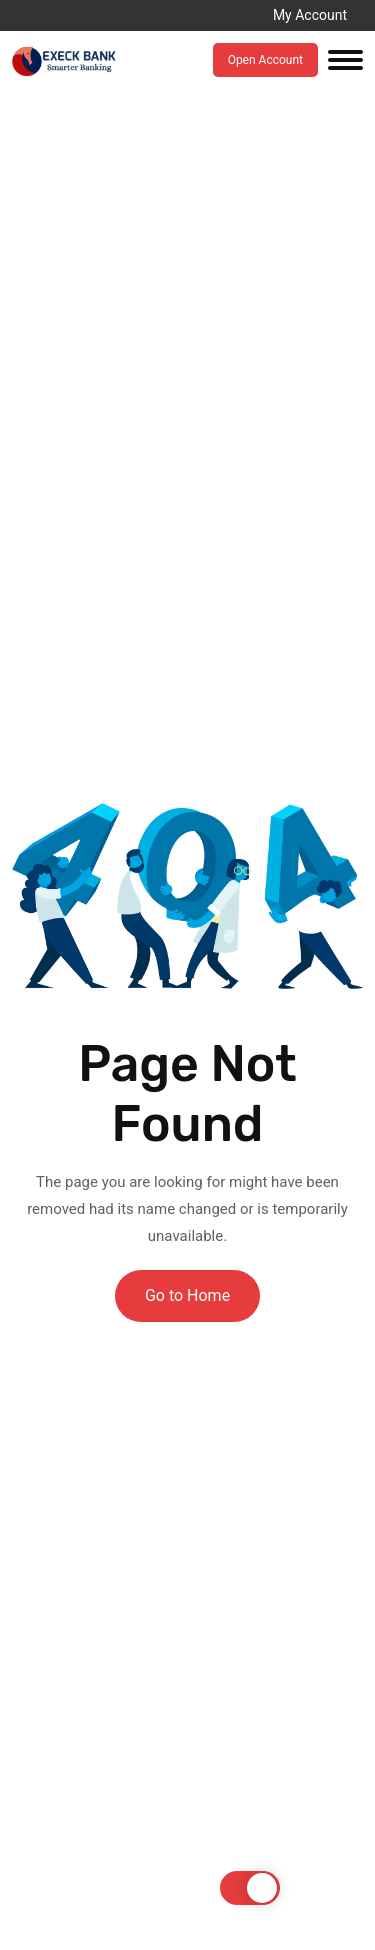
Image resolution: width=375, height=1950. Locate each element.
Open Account (265, 60)
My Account (310, 15)
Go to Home (187, 1295)
